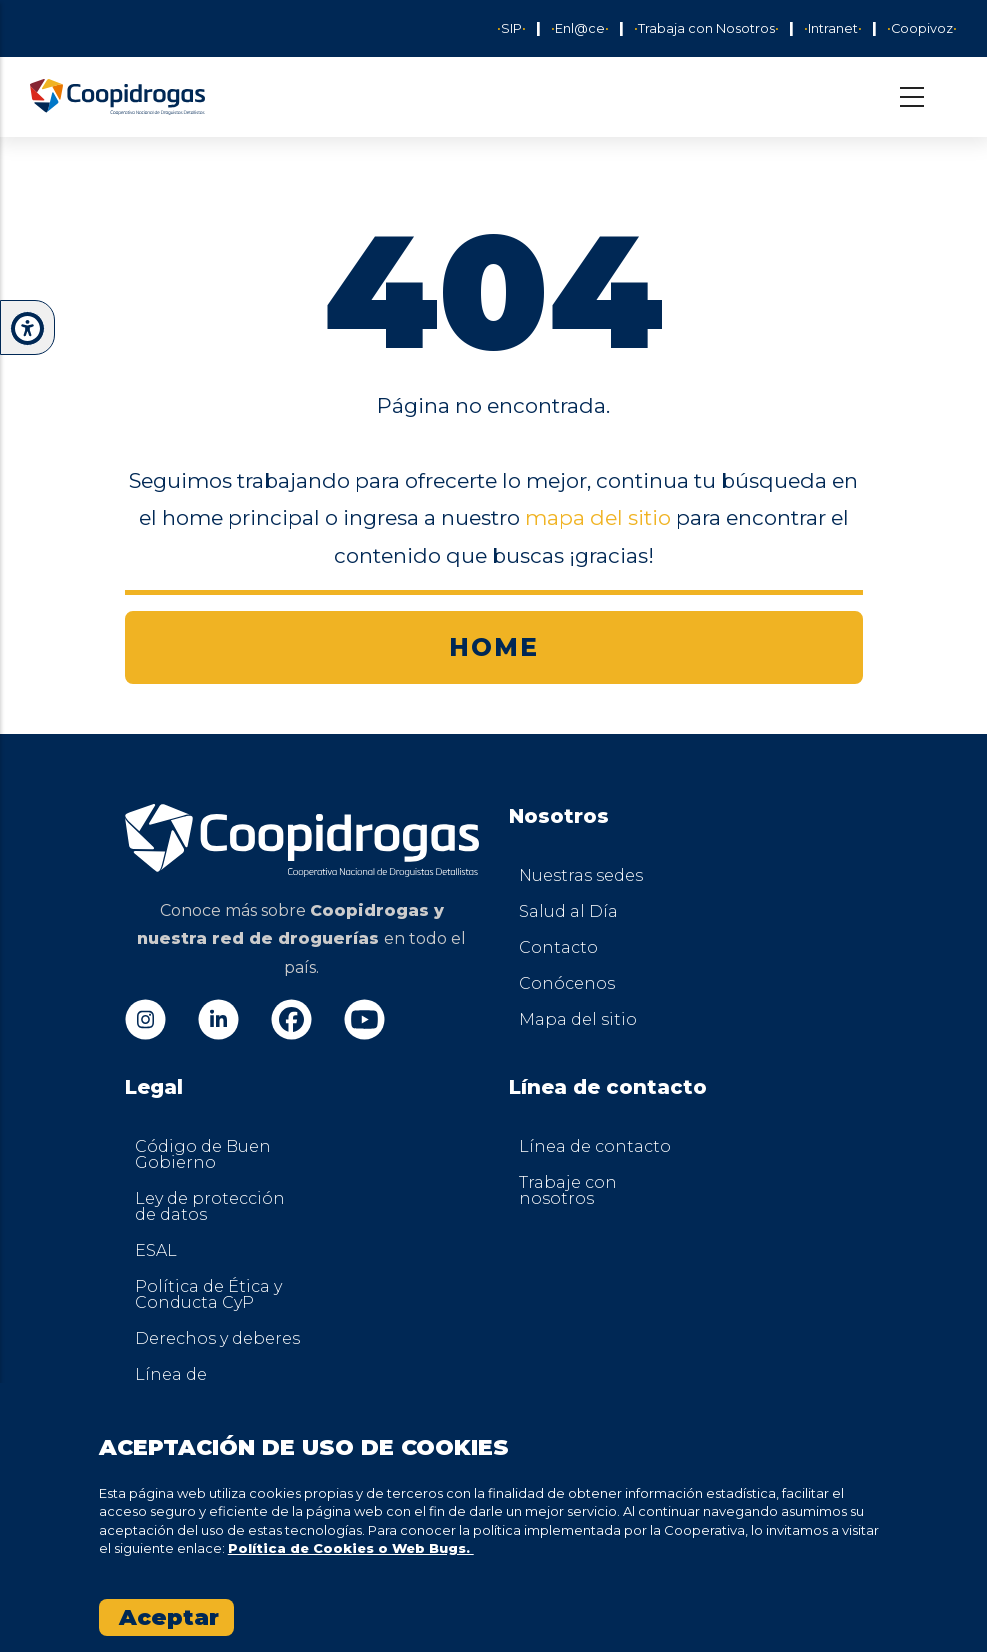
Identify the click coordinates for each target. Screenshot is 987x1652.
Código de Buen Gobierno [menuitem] (203, 1154)
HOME (494, 647)
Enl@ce (580, 28)
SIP (511, 28)
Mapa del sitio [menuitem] (578, 1019)
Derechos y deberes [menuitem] (217, 1338)
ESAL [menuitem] (156, 1250)
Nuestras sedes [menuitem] (581, 875)
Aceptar (169, 1617)
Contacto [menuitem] (558, 947)
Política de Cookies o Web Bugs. (351, 1548)
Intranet (833, 28)
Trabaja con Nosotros (706, 28)
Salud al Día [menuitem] (568, 911)
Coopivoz (922, 28)
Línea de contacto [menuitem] (595, 1146)
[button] (27, 328)
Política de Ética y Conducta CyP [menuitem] (208, 1294)
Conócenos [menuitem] (567, 983)
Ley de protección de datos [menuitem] (210, 1206)
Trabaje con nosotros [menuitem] (568, 1190)
